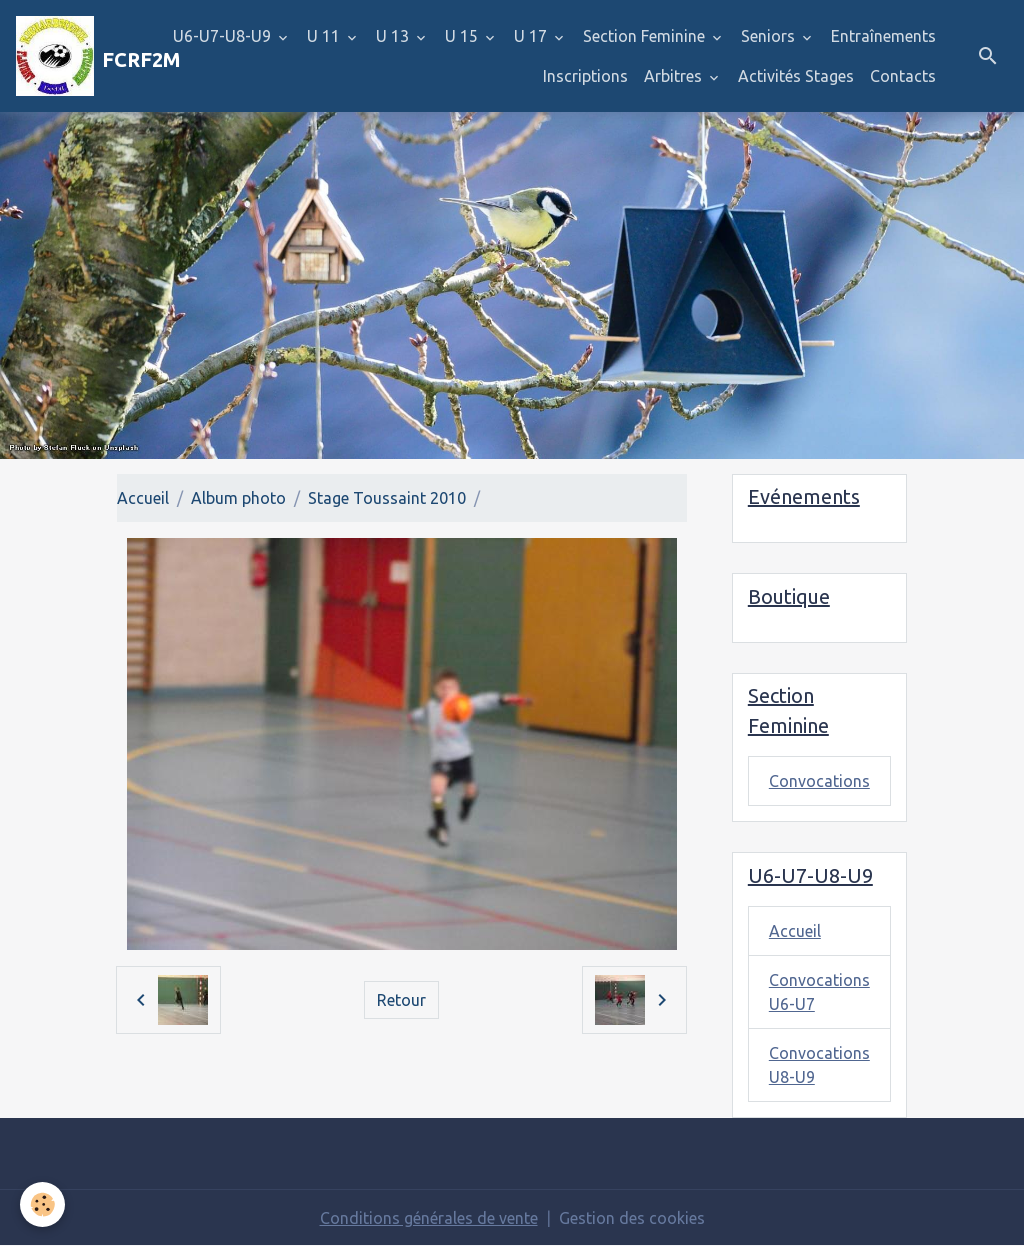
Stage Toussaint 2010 (387, 498)
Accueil (143, 498)
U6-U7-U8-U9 (224, 36)
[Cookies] (42, 1204)
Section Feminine (646, 36)
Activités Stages (796, 76)
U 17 (532, 36)
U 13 (394, 36)
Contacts (903, 76)
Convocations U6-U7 (819, 992)
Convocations (819, 781)
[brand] (72, 56)
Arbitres (675, 76)
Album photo (238, 498)
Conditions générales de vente (429, 1218)
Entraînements (883, 36)
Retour (401, 1000)
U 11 (325, 36)
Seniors (770, 36)
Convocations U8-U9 (819, 1065)
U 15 (463, 36)
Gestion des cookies (632, 1218)
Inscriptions (585, 76)
